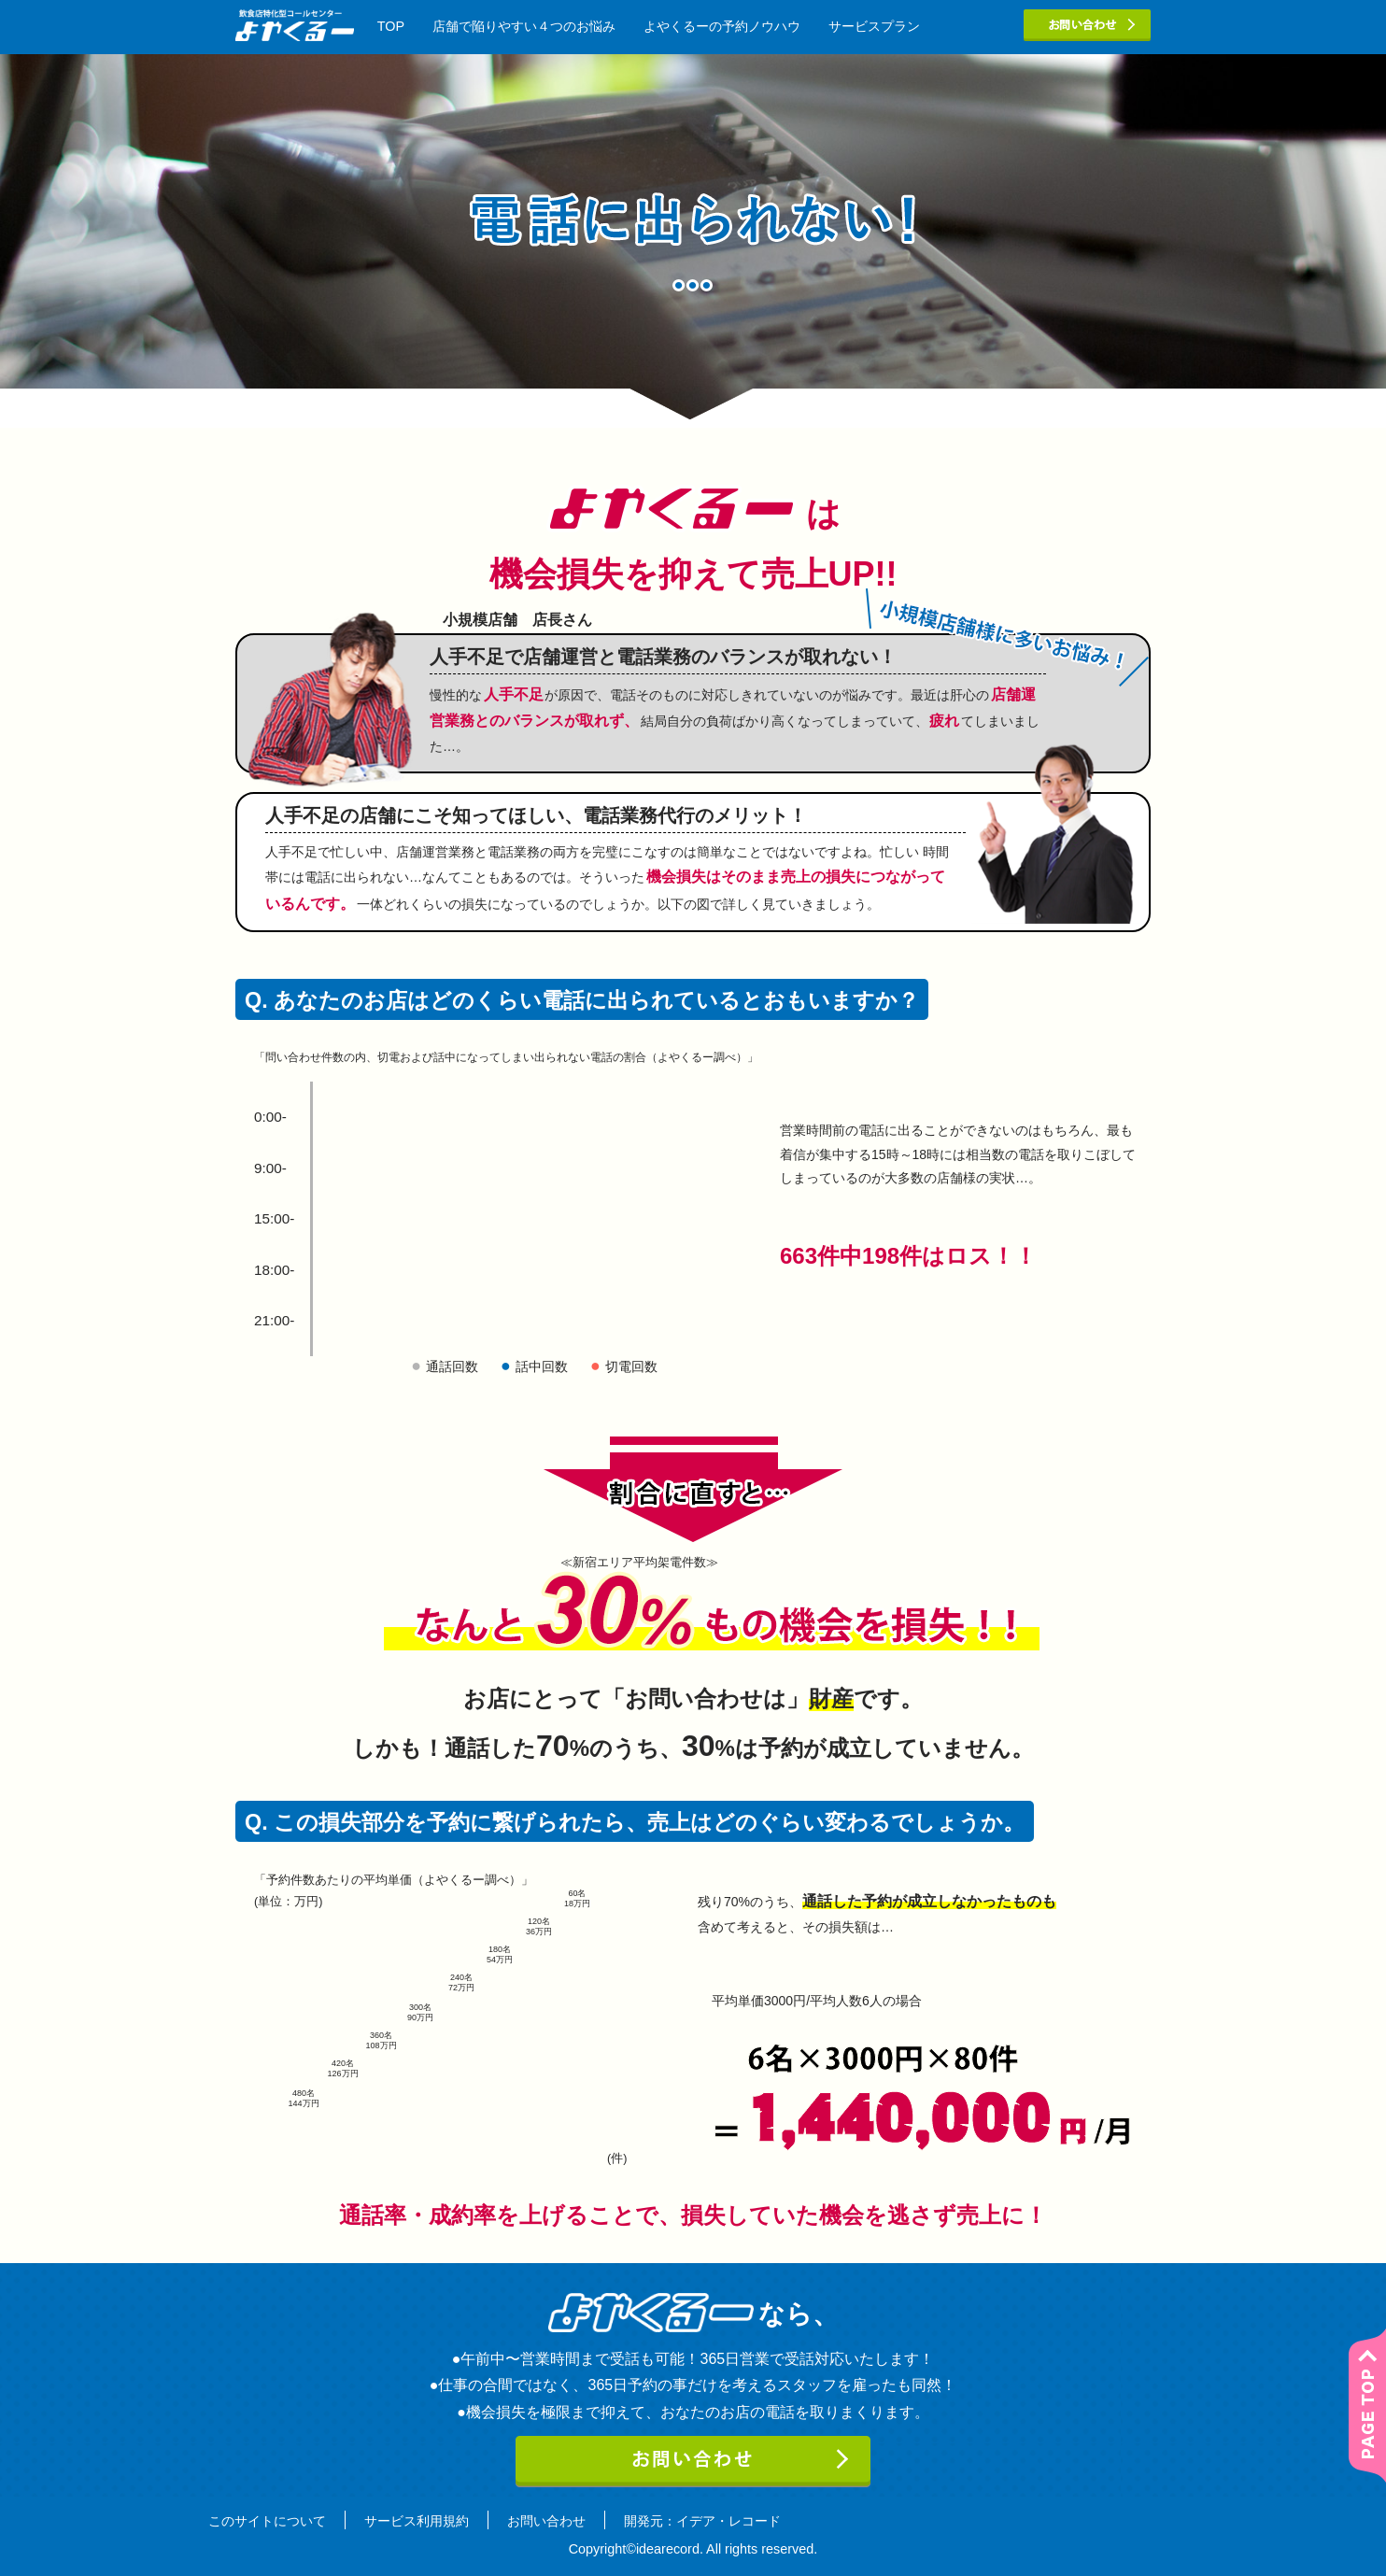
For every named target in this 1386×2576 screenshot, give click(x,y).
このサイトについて (267, 2520)
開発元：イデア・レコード (702, 2520)
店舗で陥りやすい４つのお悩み (523, 26)
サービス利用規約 (416, 2520)
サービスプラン (874, 26)
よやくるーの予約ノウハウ (722, 26)
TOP (390, 26)
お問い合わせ (546, 2520)
